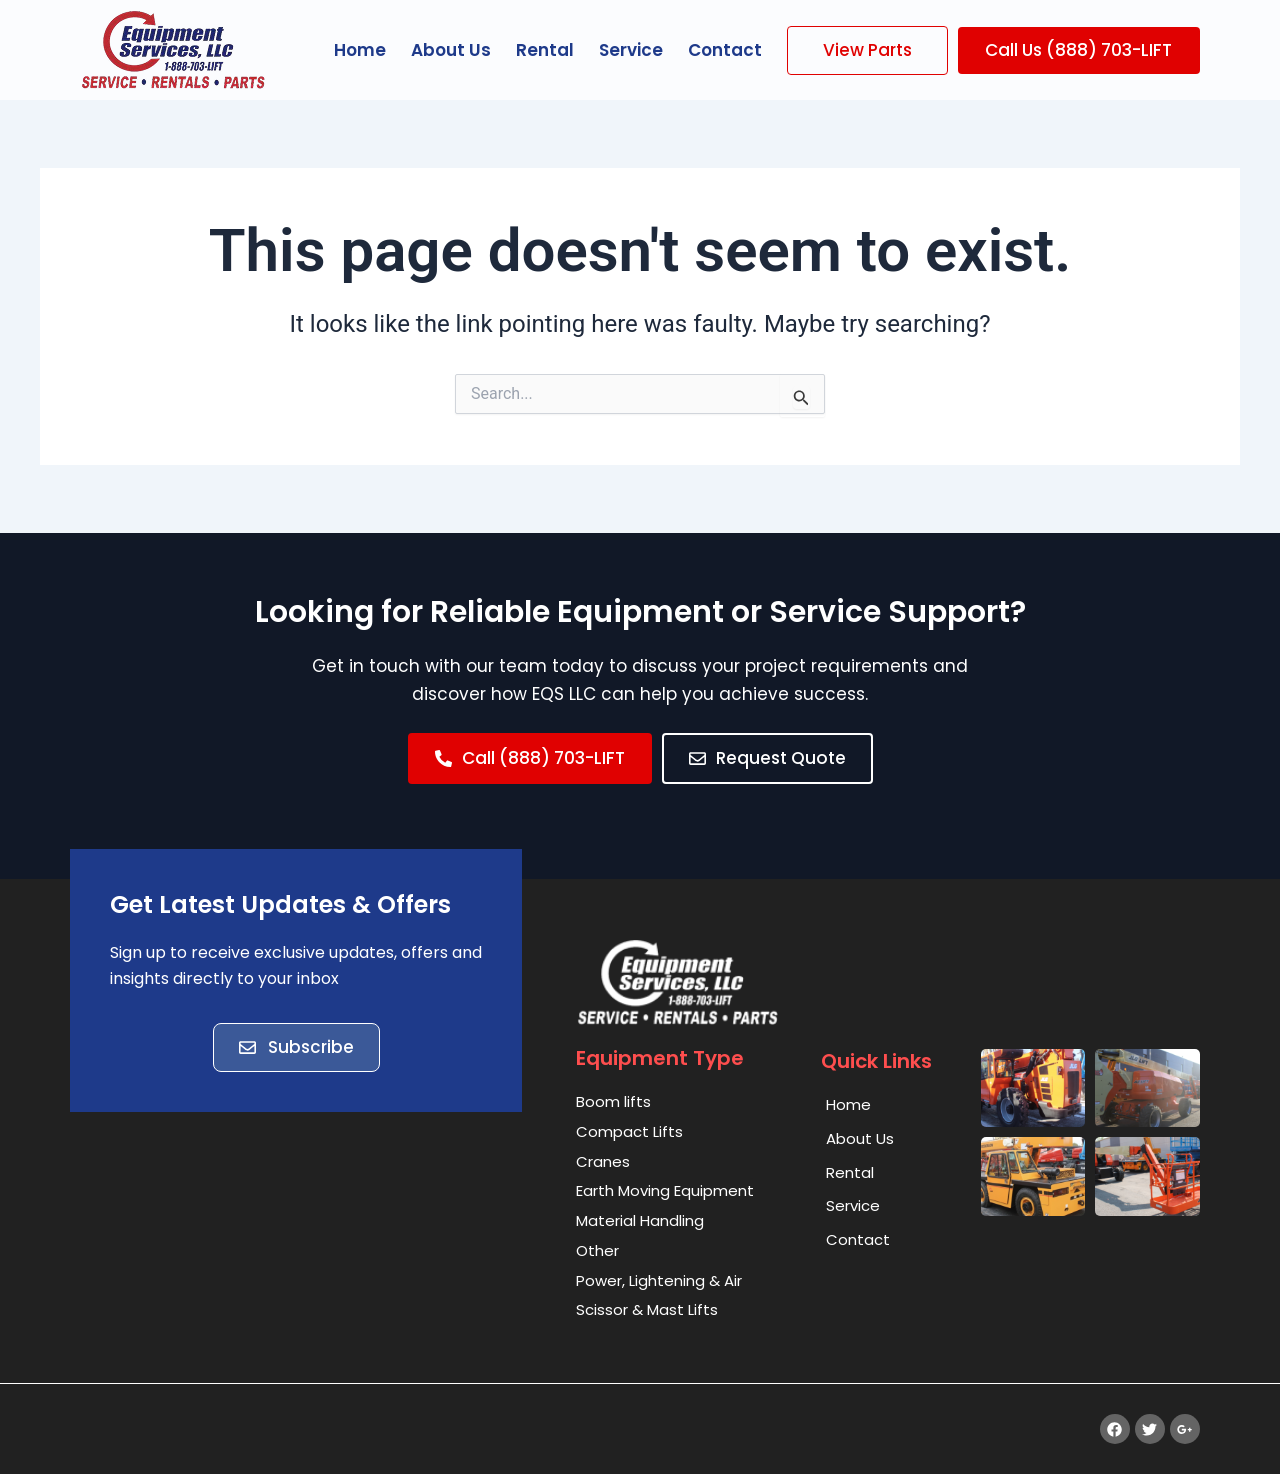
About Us (451, 50)
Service (631, 50)
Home (360, 50)
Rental (545, 50)
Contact (725, 50)
